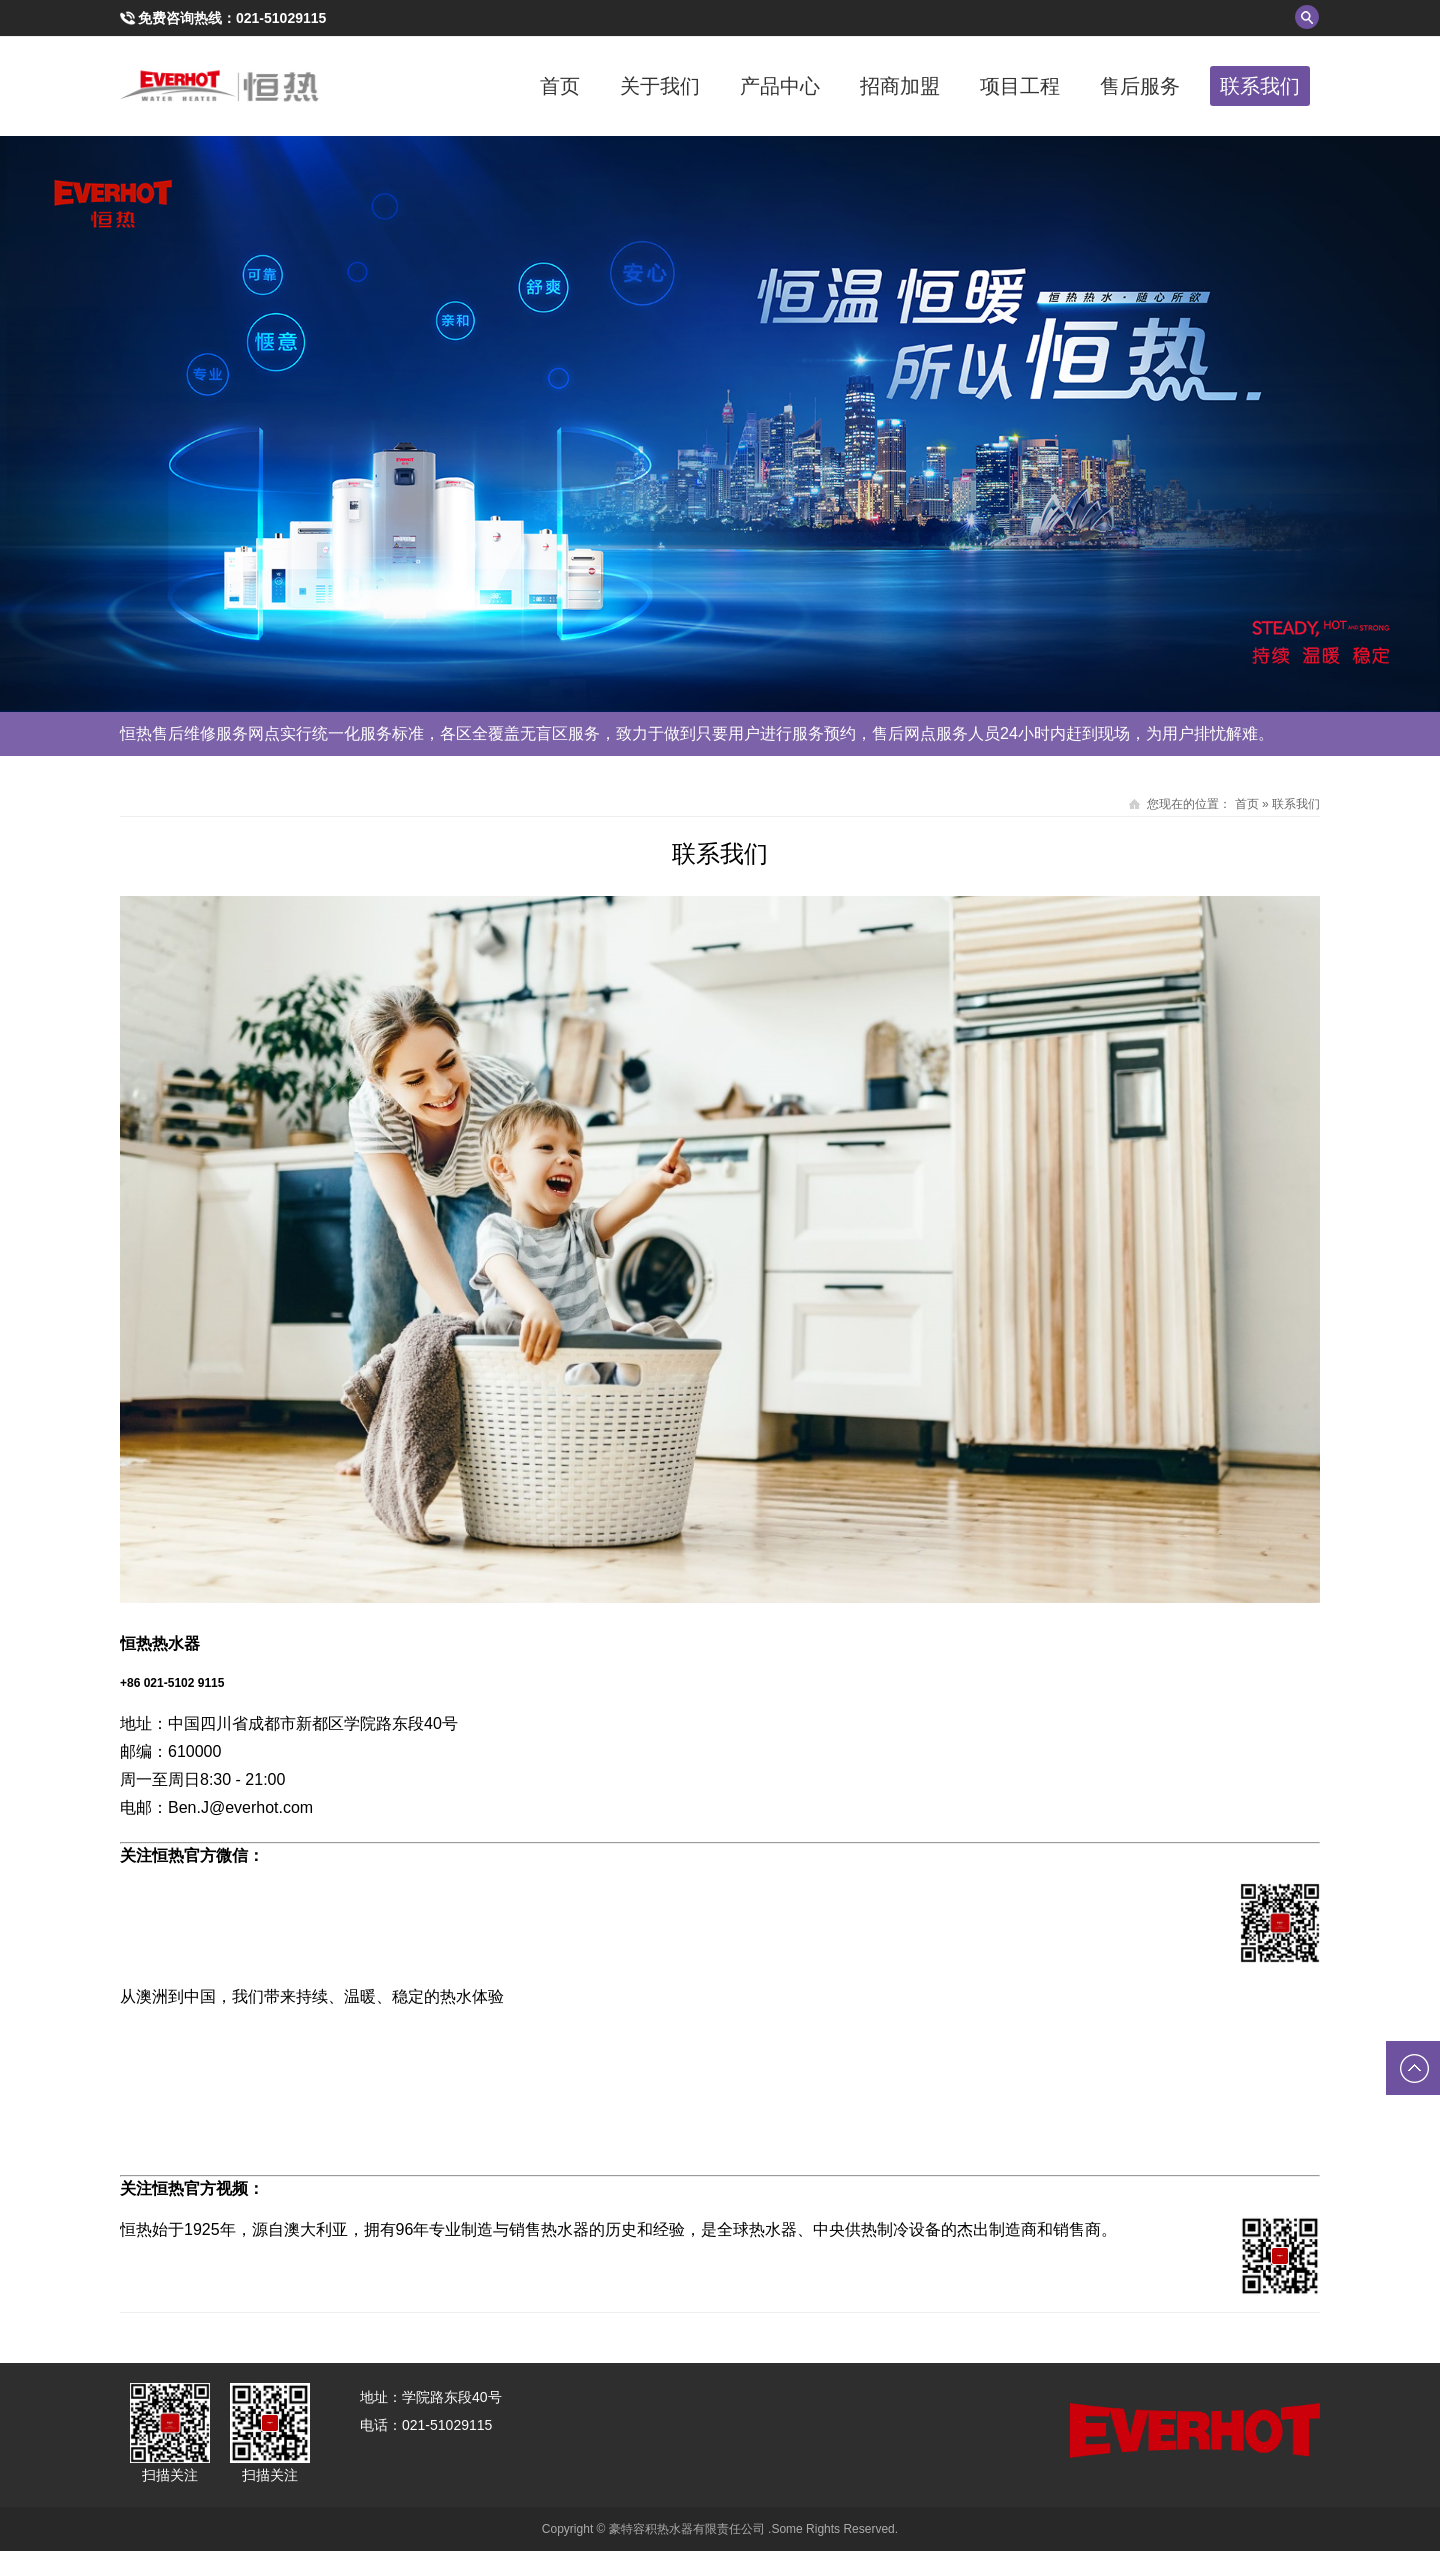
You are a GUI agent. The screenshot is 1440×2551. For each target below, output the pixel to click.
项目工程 (1020, 86)
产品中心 (780, 86)
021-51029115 (281, 18)
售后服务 (1140, 86)
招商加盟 (900, 86)
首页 (560, 86)
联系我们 (1260, 86)
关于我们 (660, 86)
